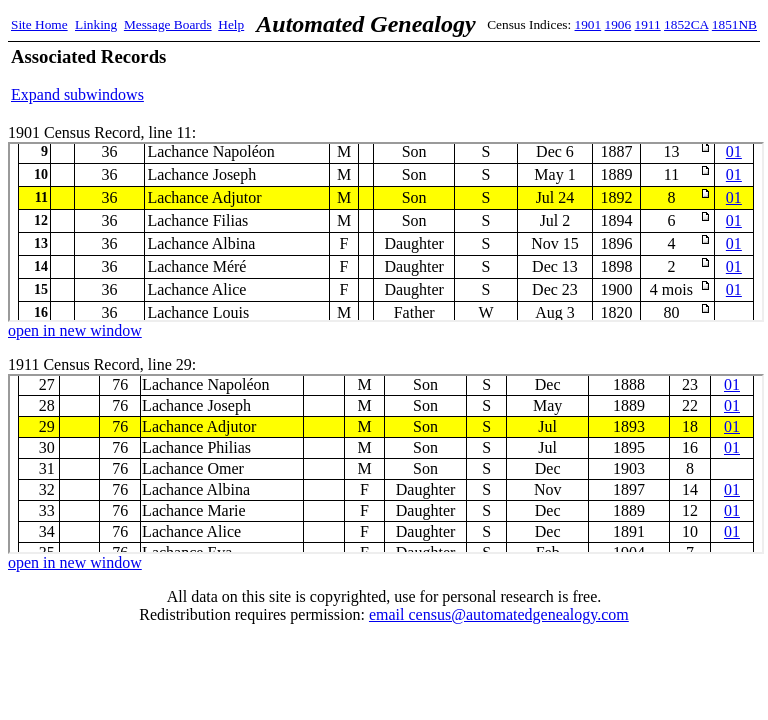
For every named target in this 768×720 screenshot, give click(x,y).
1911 (648, 24)
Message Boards (168, 24)
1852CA (686, 24)
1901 (588, 24)
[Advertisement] (523, 75)
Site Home (39, 24)
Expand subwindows (77, 94)
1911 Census (386, 464)
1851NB (734, 24)
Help (231, 24)
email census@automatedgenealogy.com (499, 614)
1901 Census (386, 232)
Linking (96, 24)
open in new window (75, 330)
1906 (618, 24)
